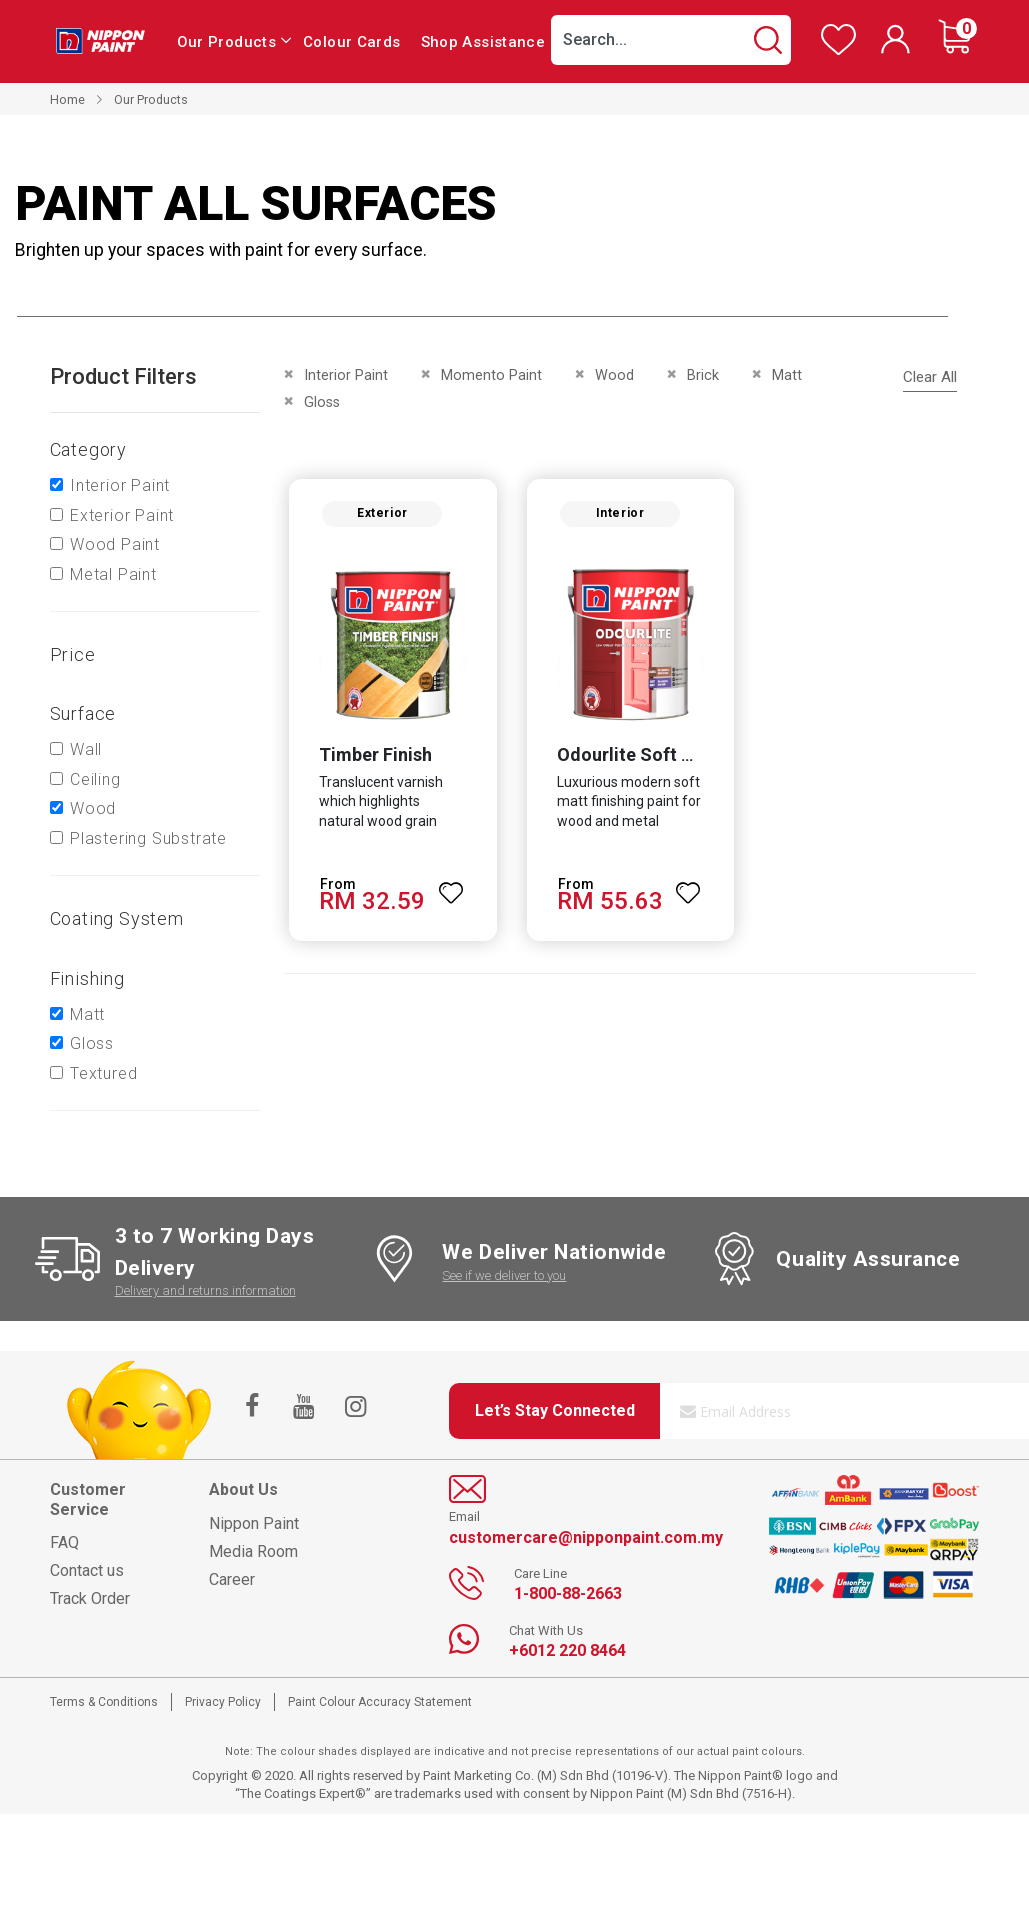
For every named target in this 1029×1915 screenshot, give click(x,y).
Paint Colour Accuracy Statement (380, 1702)
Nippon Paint (254, 1523)
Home (67, 99)
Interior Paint (120, 485)
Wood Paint (115, 544)
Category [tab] (88, 449)
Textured (103, 1073)
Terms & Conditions (104, 1702)
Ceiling (95, 779)
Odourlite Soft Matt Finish (664, 756)
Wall (86, 749)
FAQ (64, 1542)
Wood (93, 808)
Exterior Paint (122, 515)
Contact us (87, 1570)
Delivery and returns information (205, 1290)
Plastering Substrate (148, 838)
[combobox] (671, 40)
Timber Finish (373, 756)
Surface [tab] (83, 713)
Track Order (90, 1598)
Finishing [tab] (87, 978)
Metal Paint (113, 574)
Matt (87, 1014)
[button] (450, 886)
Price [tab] (73, 654)
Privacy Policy (223, 1702)
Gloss (92, 1043)
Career (232, 1579)
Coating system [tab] (117, 918)
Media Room (253, 1551)
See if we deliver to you (504, 1275)
